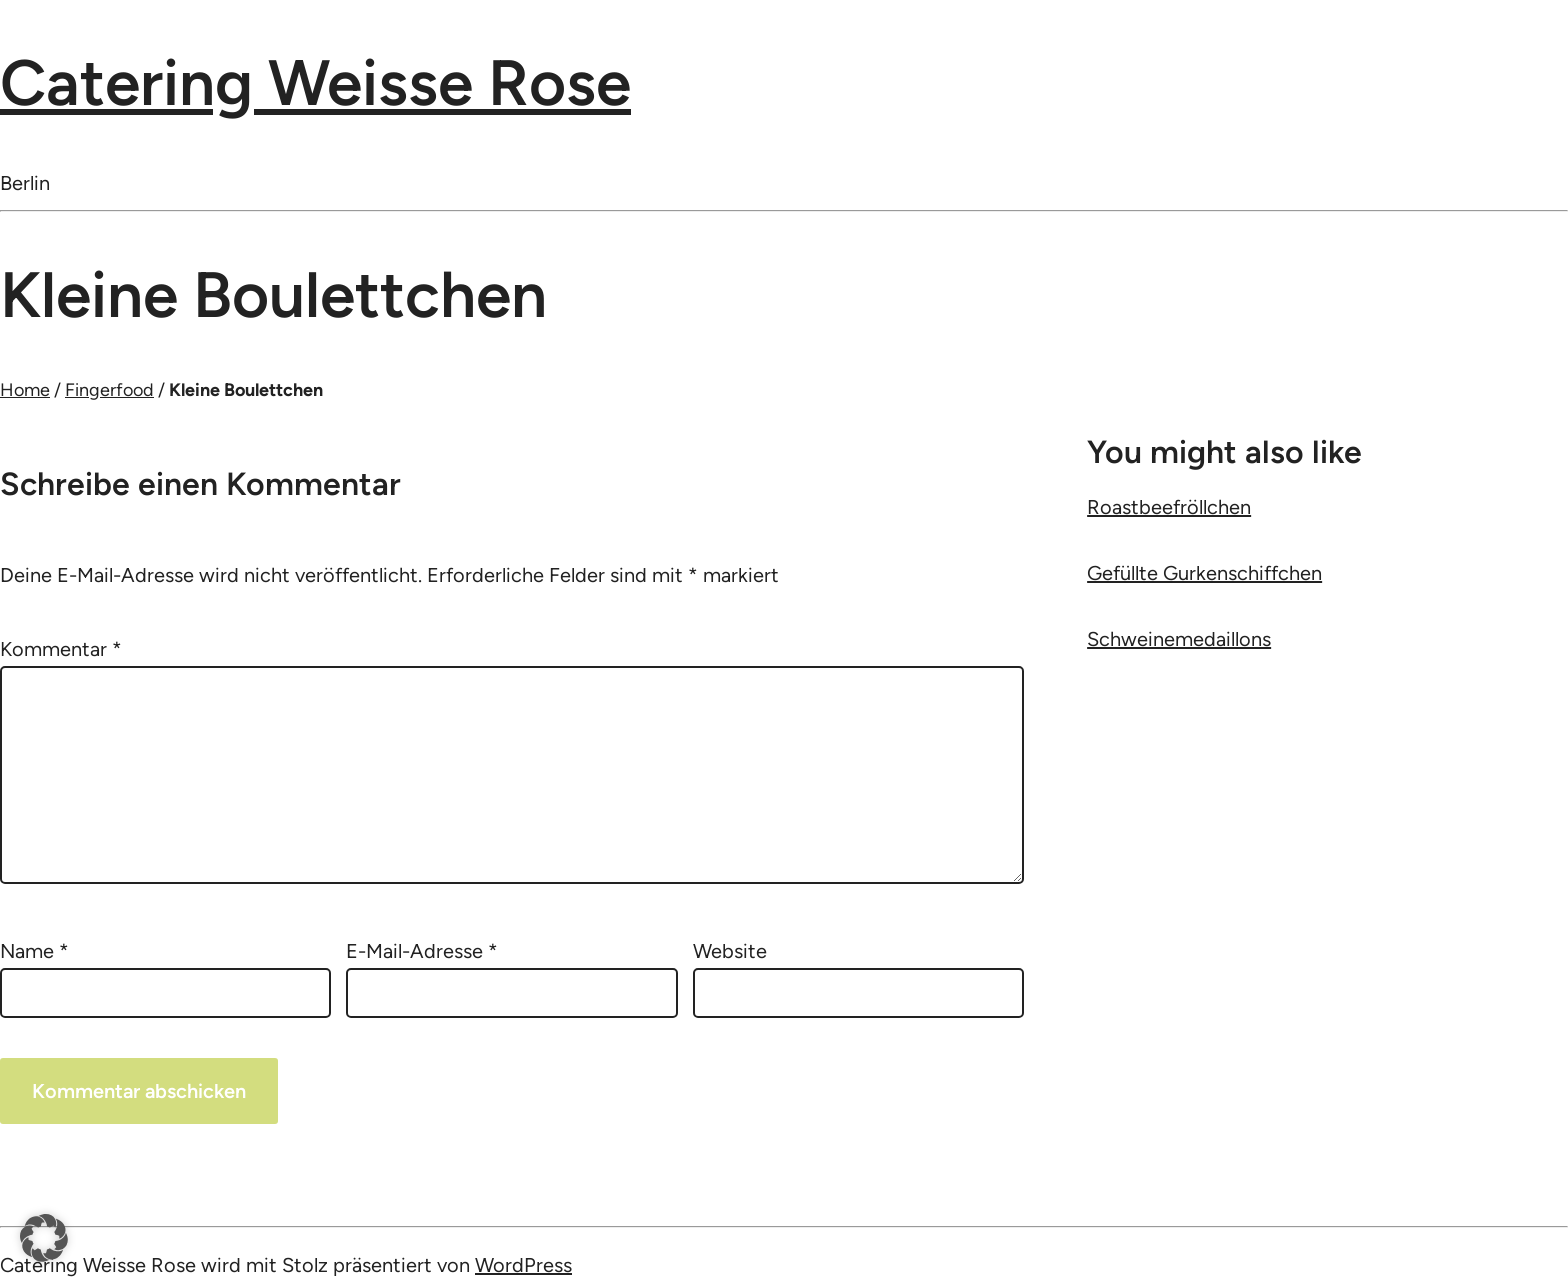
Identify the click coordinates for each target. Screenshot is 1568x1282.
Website (730, 951)
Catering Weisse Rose (315, 82)
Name (34, 951)
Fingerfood (109, 390)
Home (25, 390)
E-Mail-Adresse (422, 951)
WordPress (523, 1265)
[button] (44, 1238)
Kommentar (61, 649)
